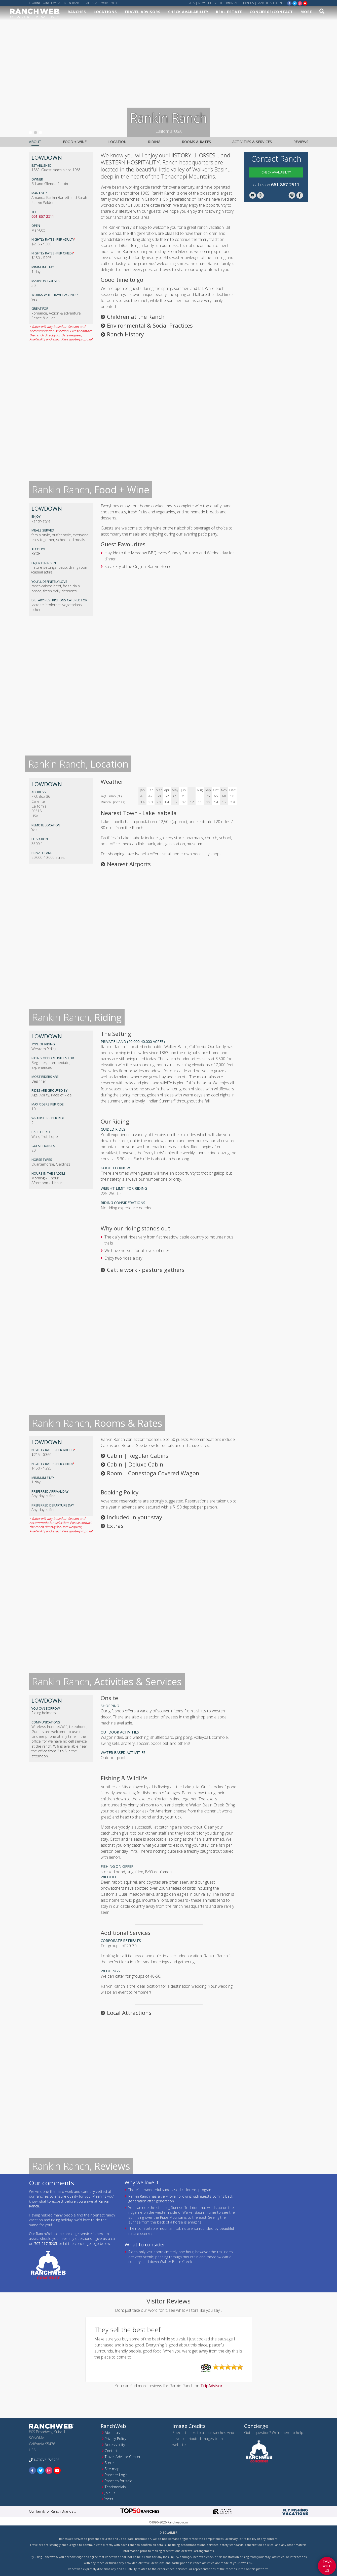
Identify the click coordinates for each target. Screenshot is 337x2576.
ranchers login (269, 3)
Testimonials (230, 3)
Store (109, 2462)
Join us (248, 3)
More (306, 11)
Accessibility (115, 2444)
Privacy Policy (115, 2438)
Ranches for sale (118, 2480)
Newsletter (207, 3)
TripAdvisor (211, 2385)
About (35, 141)
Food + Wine (75, 141)
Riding (154, 141)
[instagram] (300, 3)
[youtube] (305, 3)
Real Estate (229, 11)
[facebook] (289, 3)
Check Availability (188, 11)
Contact (111, 2450)
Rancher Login (116, 2474)
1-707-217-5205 (44, 2460)
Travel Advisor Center (122, 2456)
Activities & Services (252, 141)
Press (191, 3)
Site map (112, 2468)
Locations (105, 11)
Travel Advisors (142, 11)
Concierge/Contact (271, 11)
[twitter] (294, 3)
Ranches (77, 11)
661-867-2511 (42, 216)
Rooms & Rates (196, 141)
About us (112, 2432)
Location (117, 141)
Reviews (300, 141)
